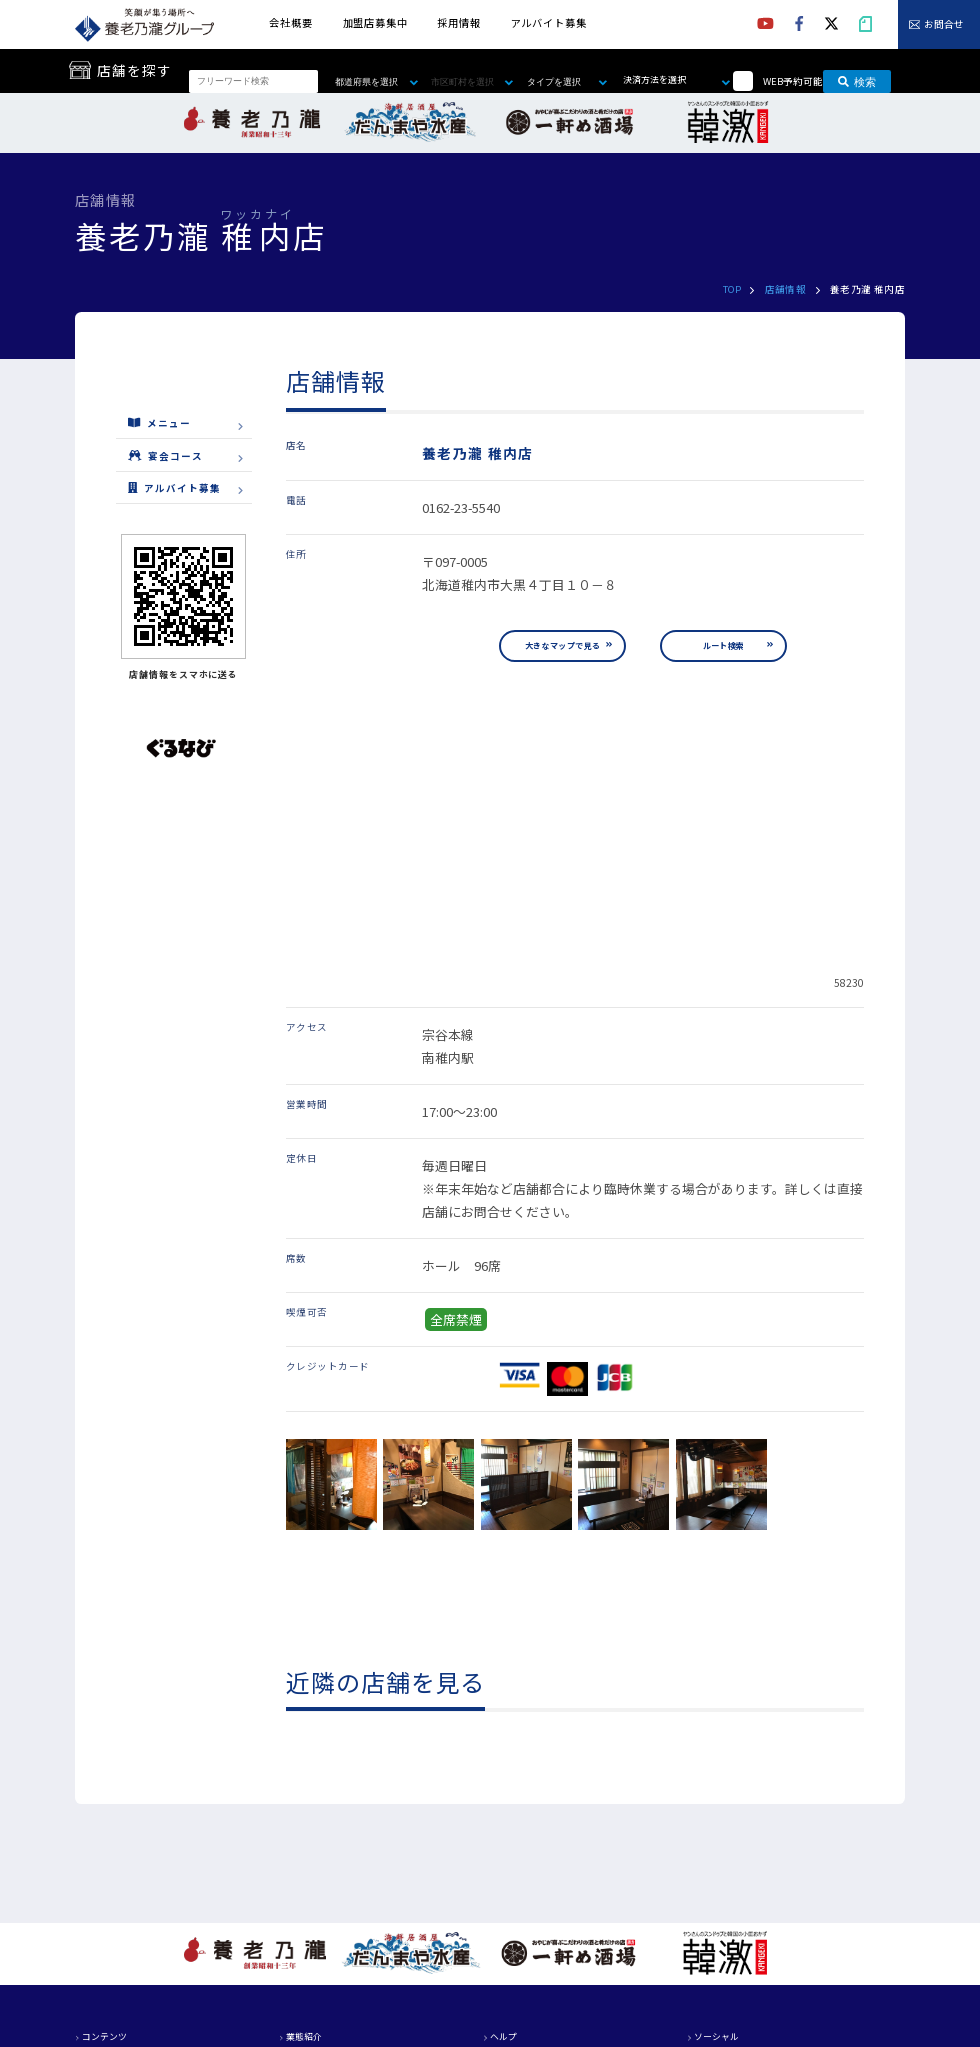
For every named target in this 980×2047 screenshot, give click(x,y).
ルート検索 (724, 645)
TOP (732, 289)
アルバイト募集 (549, 22)
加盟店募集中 (375, 22)
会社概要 (290, 22)
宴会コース (165, 455)
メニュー (159, 423)
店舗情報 (786, 289)
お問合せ (944, 25)
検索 (857, 81)
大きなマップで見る (563, 645)
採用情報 (458, 22)
